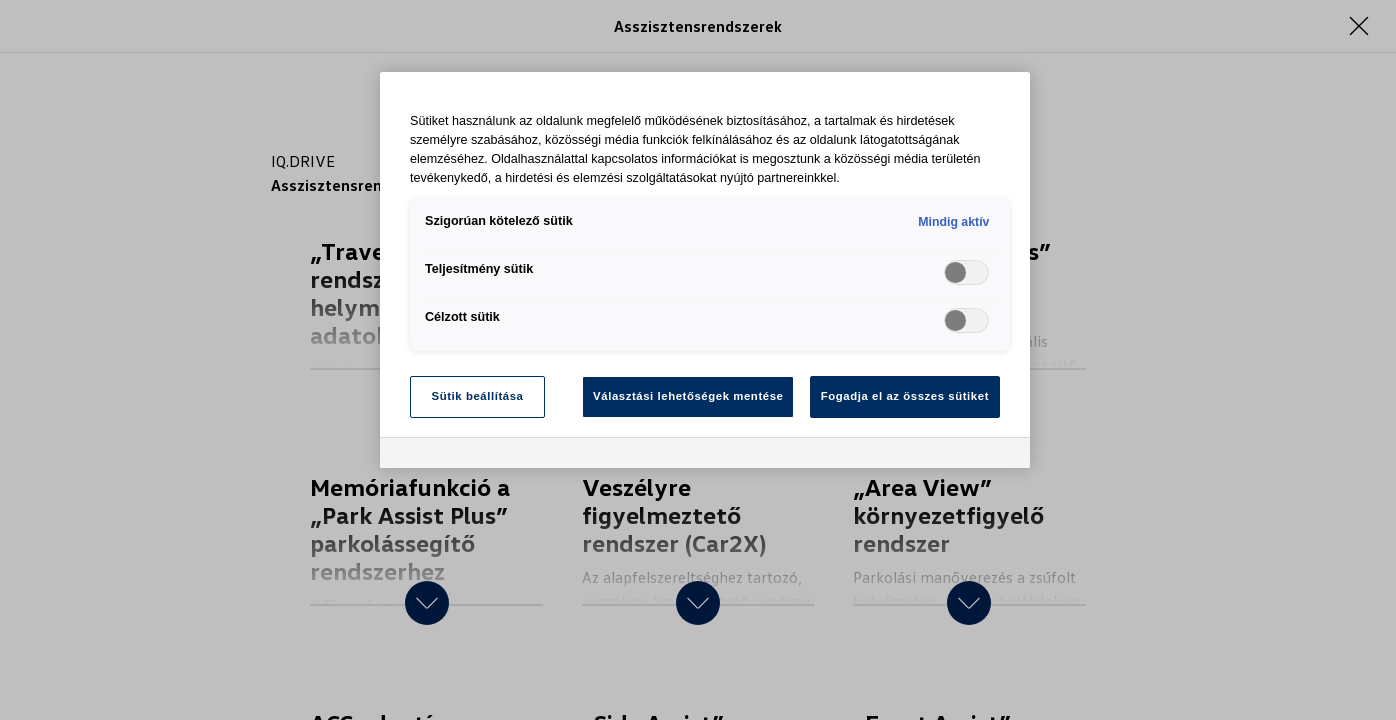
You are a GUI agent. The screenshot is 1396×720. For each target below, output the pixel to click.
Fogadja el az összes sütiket (905, 396)
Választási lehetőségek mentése (688, 396)
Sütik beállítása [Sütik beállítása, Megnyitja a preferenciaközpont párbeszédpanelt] (478, 396)
